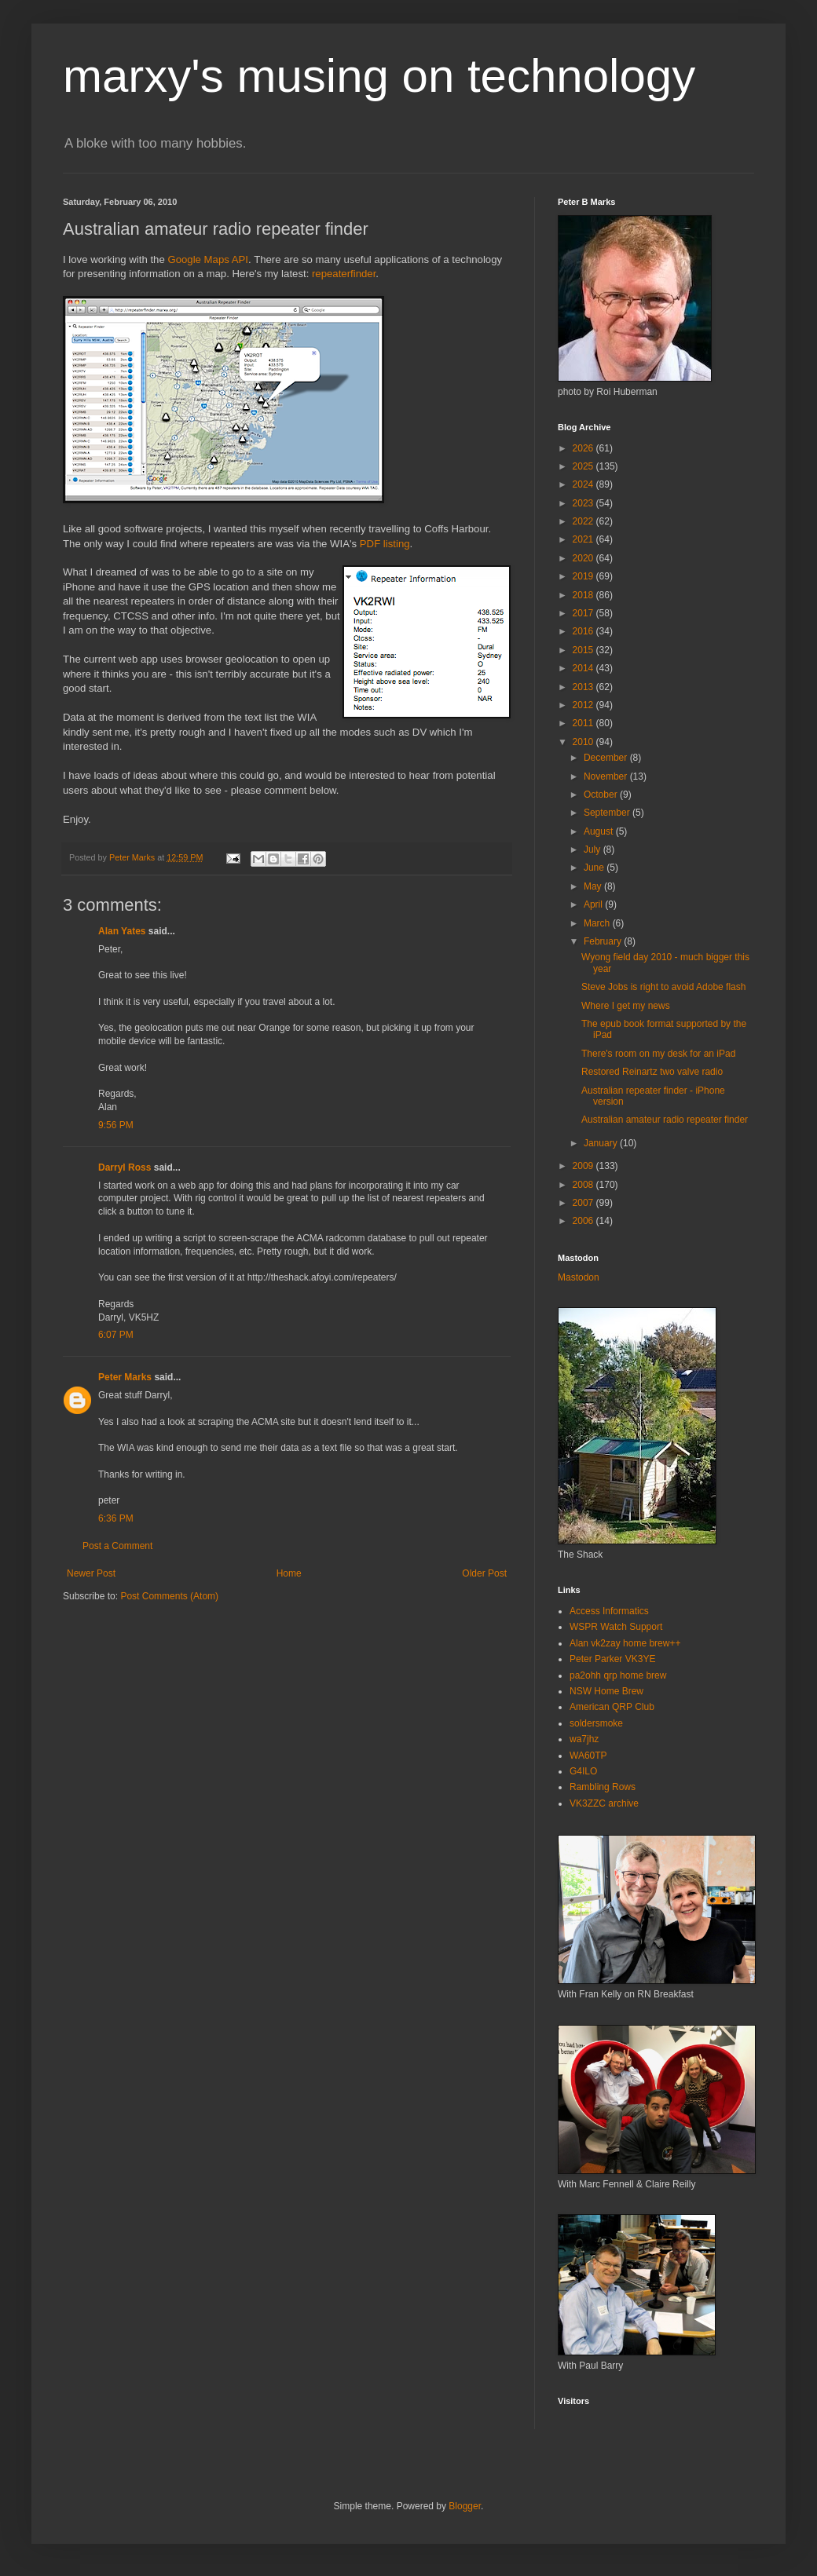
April (594, 904)
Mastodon (578, 1277)
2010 (584, 741)
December (607, 757)
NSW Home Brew (606, 1691)
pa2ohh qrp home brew (618, 1675)
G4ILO (583, 1771)
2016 (584, 631)
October (602, 794)
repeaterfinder (344, 274)
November (607, 776)
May (594, 886)
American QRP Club (612, 1706)
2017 (584, 613)
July (593, 849)
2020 (584, 558)
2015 (584, 650)
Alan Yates (121, 931)
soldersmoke (596, 1723)
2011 (584, 723)
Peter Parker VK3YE (612, 1658)
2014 (584, 668)
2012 (584, 705)
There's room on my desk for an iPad (658, 1053)
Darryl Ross (124, 1167)
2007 (584, 1202)
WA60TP (588, 1755)
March (598, 923)
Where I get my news (625, 1005)
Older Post (484, 1573)
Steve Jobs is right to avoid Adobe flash (663, 986)
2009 (584, 1165)
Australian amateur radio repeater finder (664, 1119)
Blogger (465, 2506)
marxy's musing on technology (379, 75)
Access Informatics (609, 1611)
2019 (584, 576)
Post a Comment (117, 1545)
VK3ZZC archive (604, 1803)
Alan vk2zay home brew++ (625, 1643)
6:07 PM (116, 1334)
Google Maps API (207, 259)
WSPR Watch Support (616, 1626)
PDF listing (385, 544)
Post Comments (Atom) (169, 1596)
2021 (584, 539)
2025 (584, 466)
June (595, 867)
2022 (584, 521)
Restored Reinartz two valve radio (652, 1071)
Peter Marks (125, 1377)
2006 (584, 1220)
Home (289, 1573)
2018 (584, 595)
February (604, 941)
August (600, 831)
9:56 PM (116, 1125)
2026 (584, 448)
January (602, 1143)
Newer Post (91, 1573)
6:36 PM (116, 1518)
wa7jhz (584, 1739)
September (608, 812)
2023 (584, 503)
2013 (584, 686)
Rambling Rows (603, 1786)
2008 (584, 1184)
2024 (584, 484)
